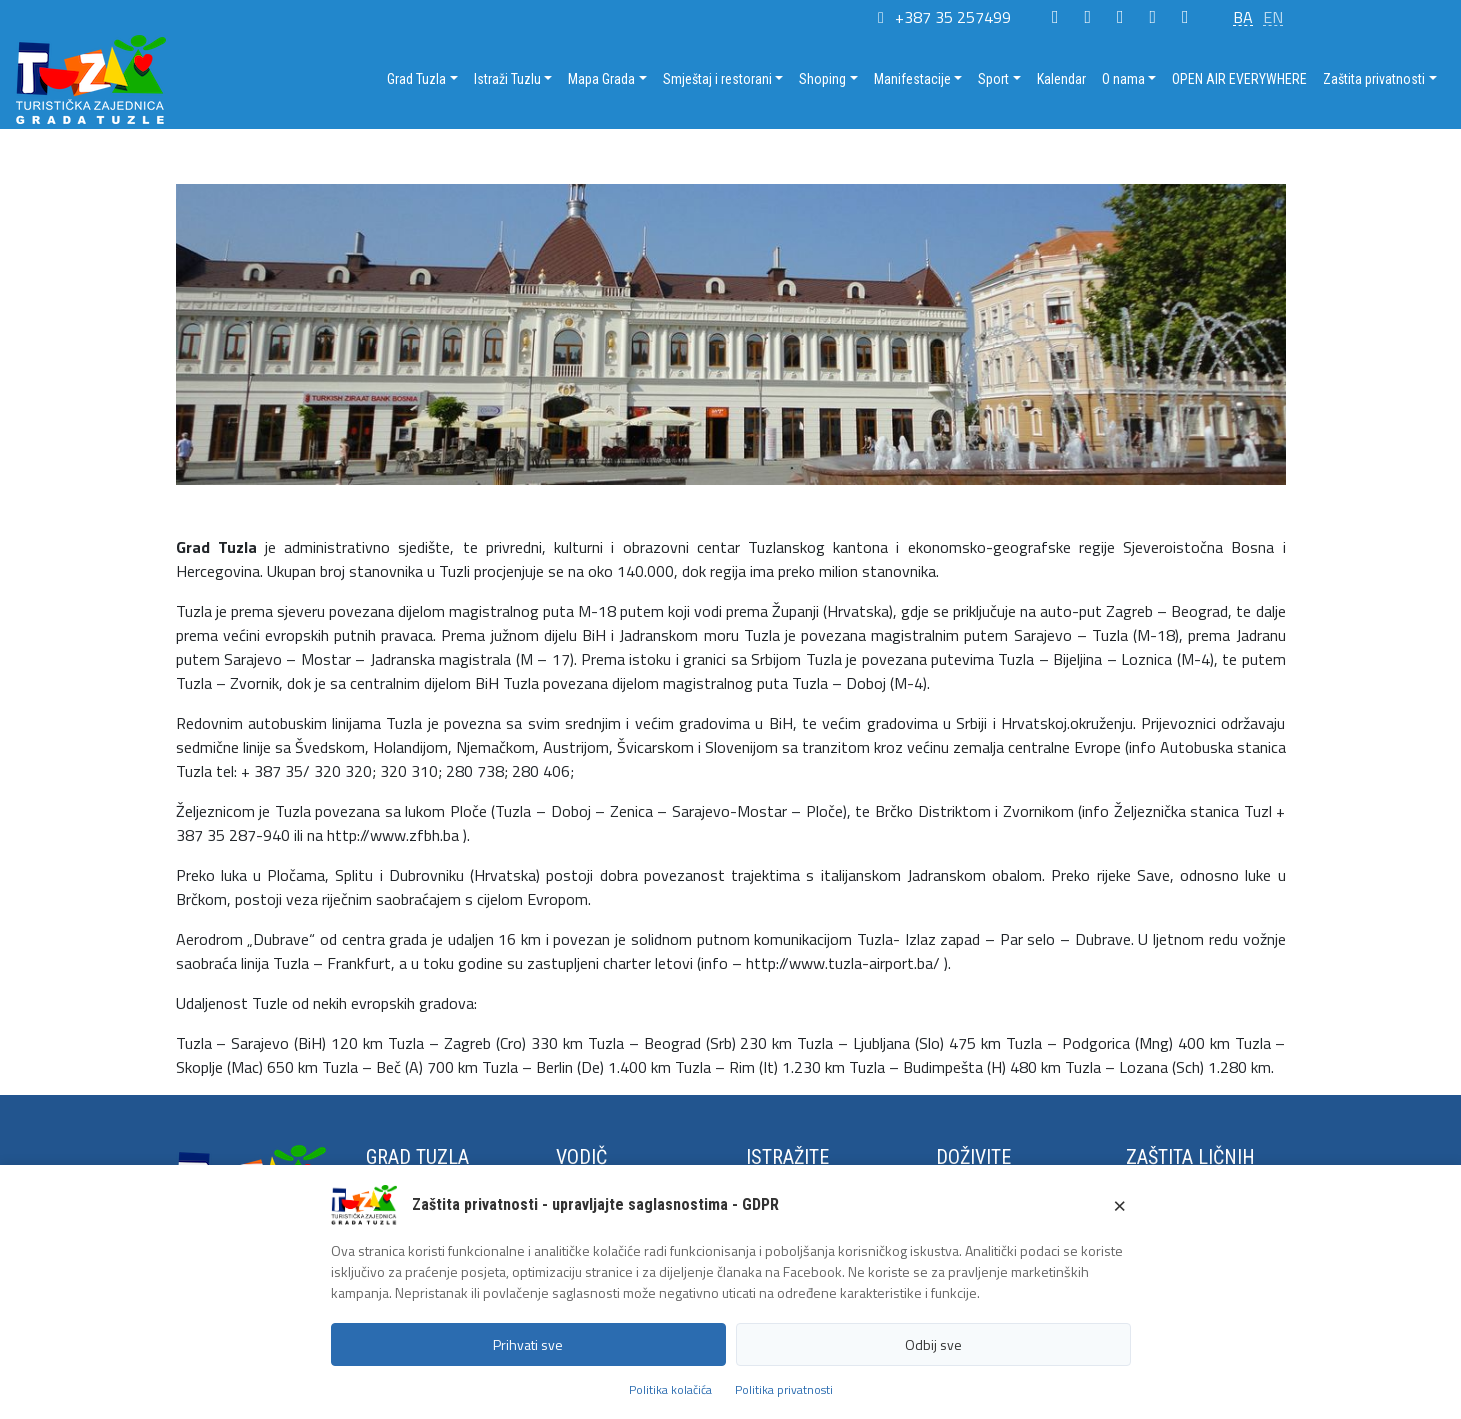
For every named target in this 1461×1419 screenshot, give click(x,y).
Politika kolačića (670, 1389)
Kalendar (1061, 79)
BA (1243, 17)
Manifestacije (912, 79)
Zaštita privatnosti (1374, 79)
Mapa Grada (601, 79)
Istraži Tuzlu (507, 79)
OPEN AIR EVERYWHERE (1239, 79)
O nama (1123, 79)
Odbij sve (933, 1344)
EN (1273, 17)
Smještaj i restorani (717, 79)
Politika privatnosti (784, 1389)
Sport (993, 79)
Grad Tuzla (416, 79)
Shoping (822, 79)
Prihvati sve (528, 1344)
